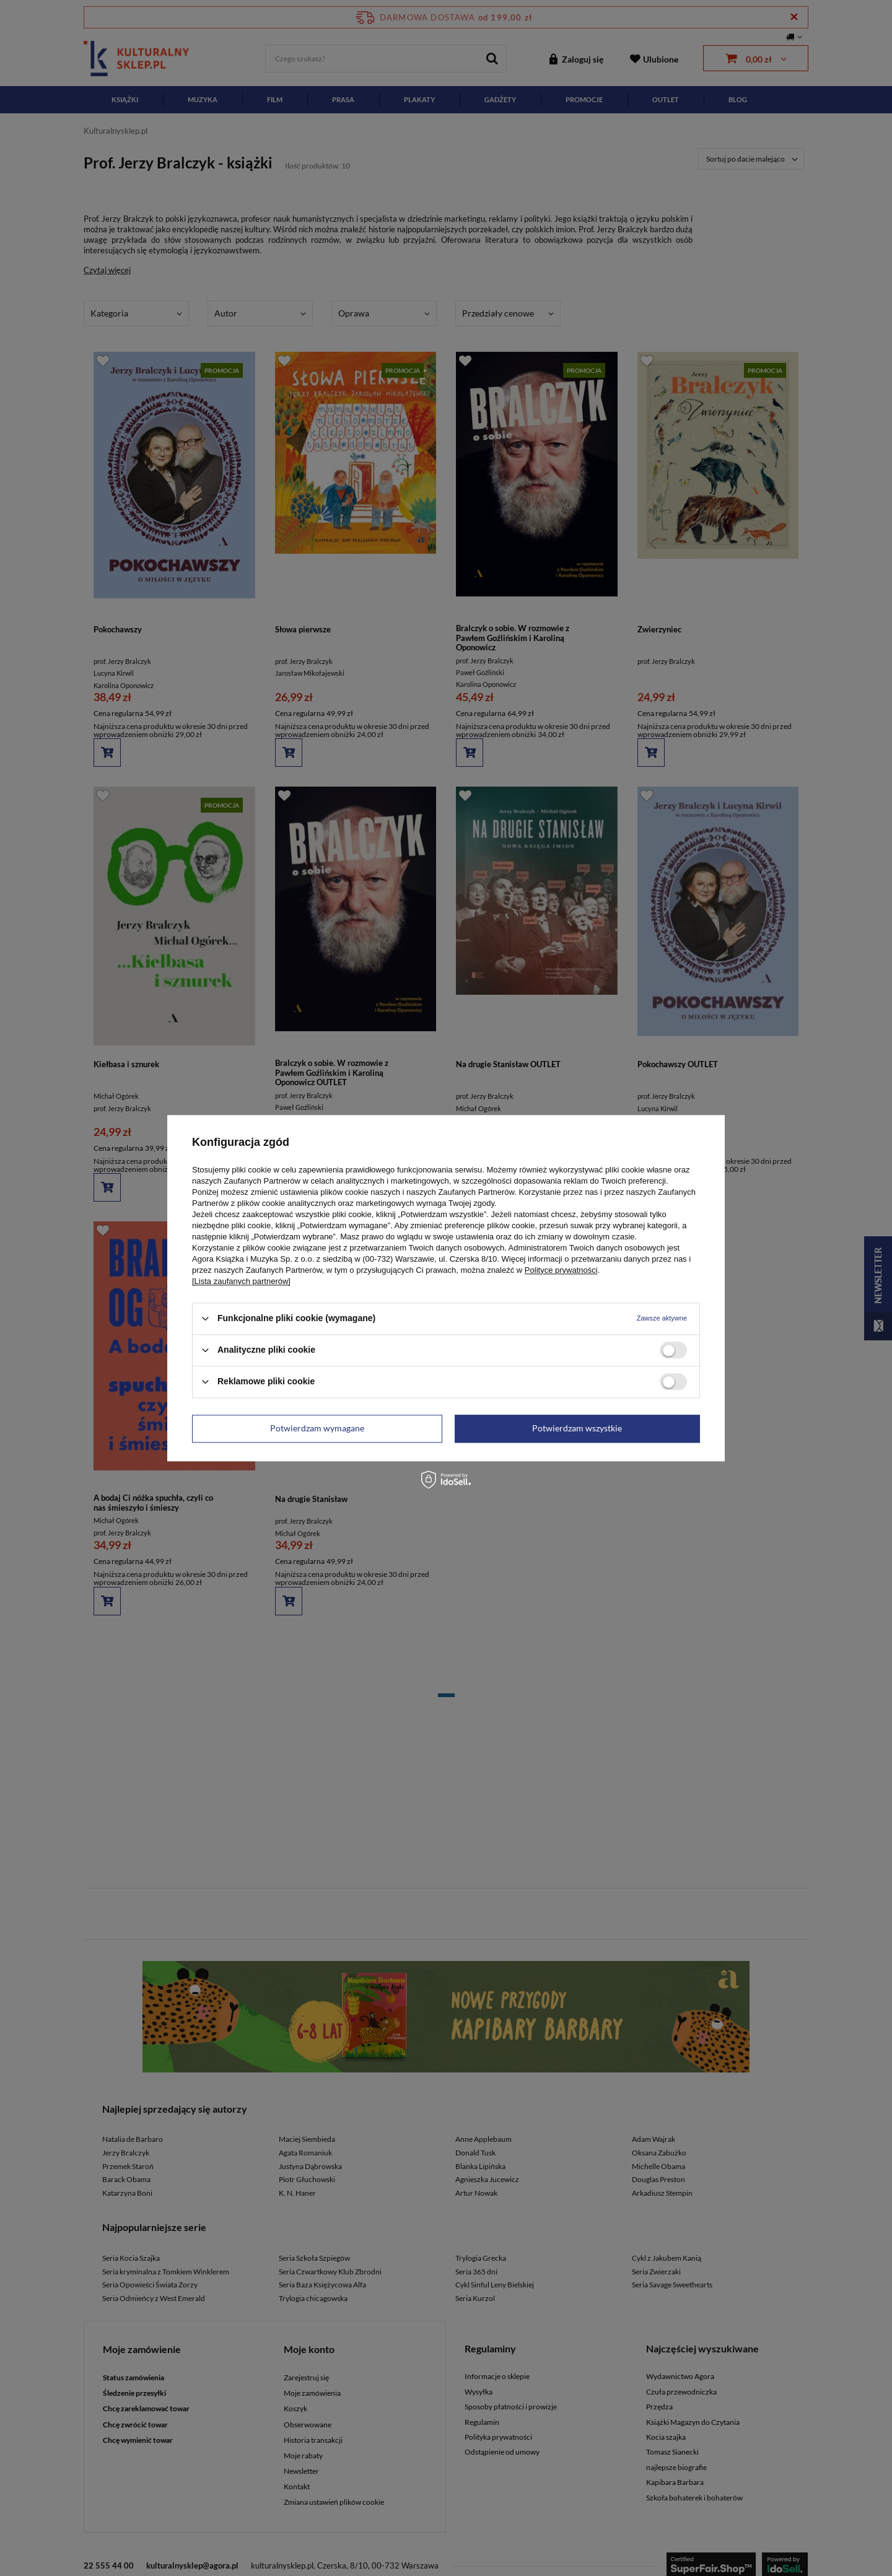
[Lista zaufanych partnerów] (241, 1281)
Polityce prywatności (561, 1270)
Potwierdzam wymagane (317, 1428)
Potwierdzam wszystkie (577, 1428)
